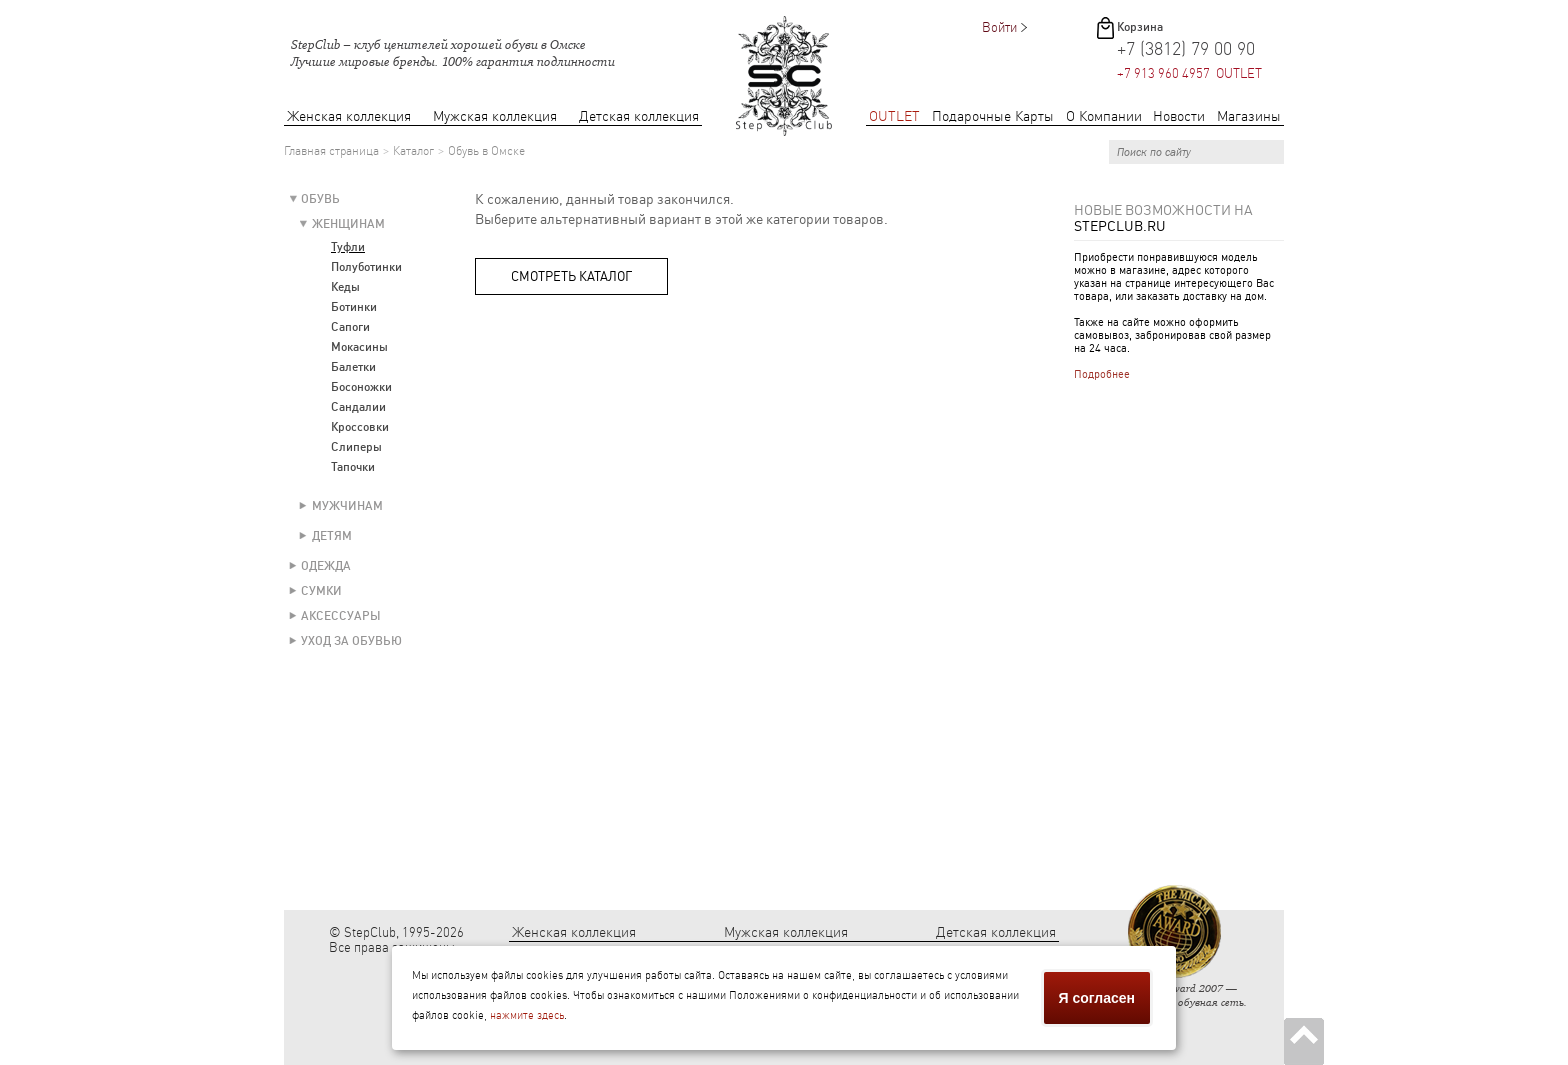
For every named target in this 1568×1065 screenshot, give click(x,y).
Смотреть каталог (571, 276)
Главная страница (331, 151)
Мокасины (359, 347)
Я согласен (1097, 998)
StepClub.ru (1120, 226)
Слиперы (356, 447)
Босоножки (361, 387)
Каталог (413, 151)
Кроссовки (360, 427)
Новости (1179, 116)
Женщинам (348, 224)
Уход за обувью (351, 641)
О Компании (1104, 116)
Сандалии (358, 407)
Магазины (1249, 116)
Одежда (326, 566)
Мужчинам (347, 506)
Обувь (320, 199)
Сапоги (350, 327)
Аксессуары (341, 616)
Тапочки (353, 467)
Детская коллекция (639, 116)
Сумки (321, 591)
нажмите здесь (527, 1015)
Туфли (348, 247)
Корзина (1140, 27)
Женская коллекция (349, 116)
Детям (332, 536)
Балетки (353, 367)
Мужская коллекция (495, 116)
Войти (999, 27)
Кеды (345, 287)
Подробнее (1102, 374)
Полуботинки (366, 267)
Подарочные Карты (993, 116)
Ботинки (354, 307)
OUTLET (894, 116)
